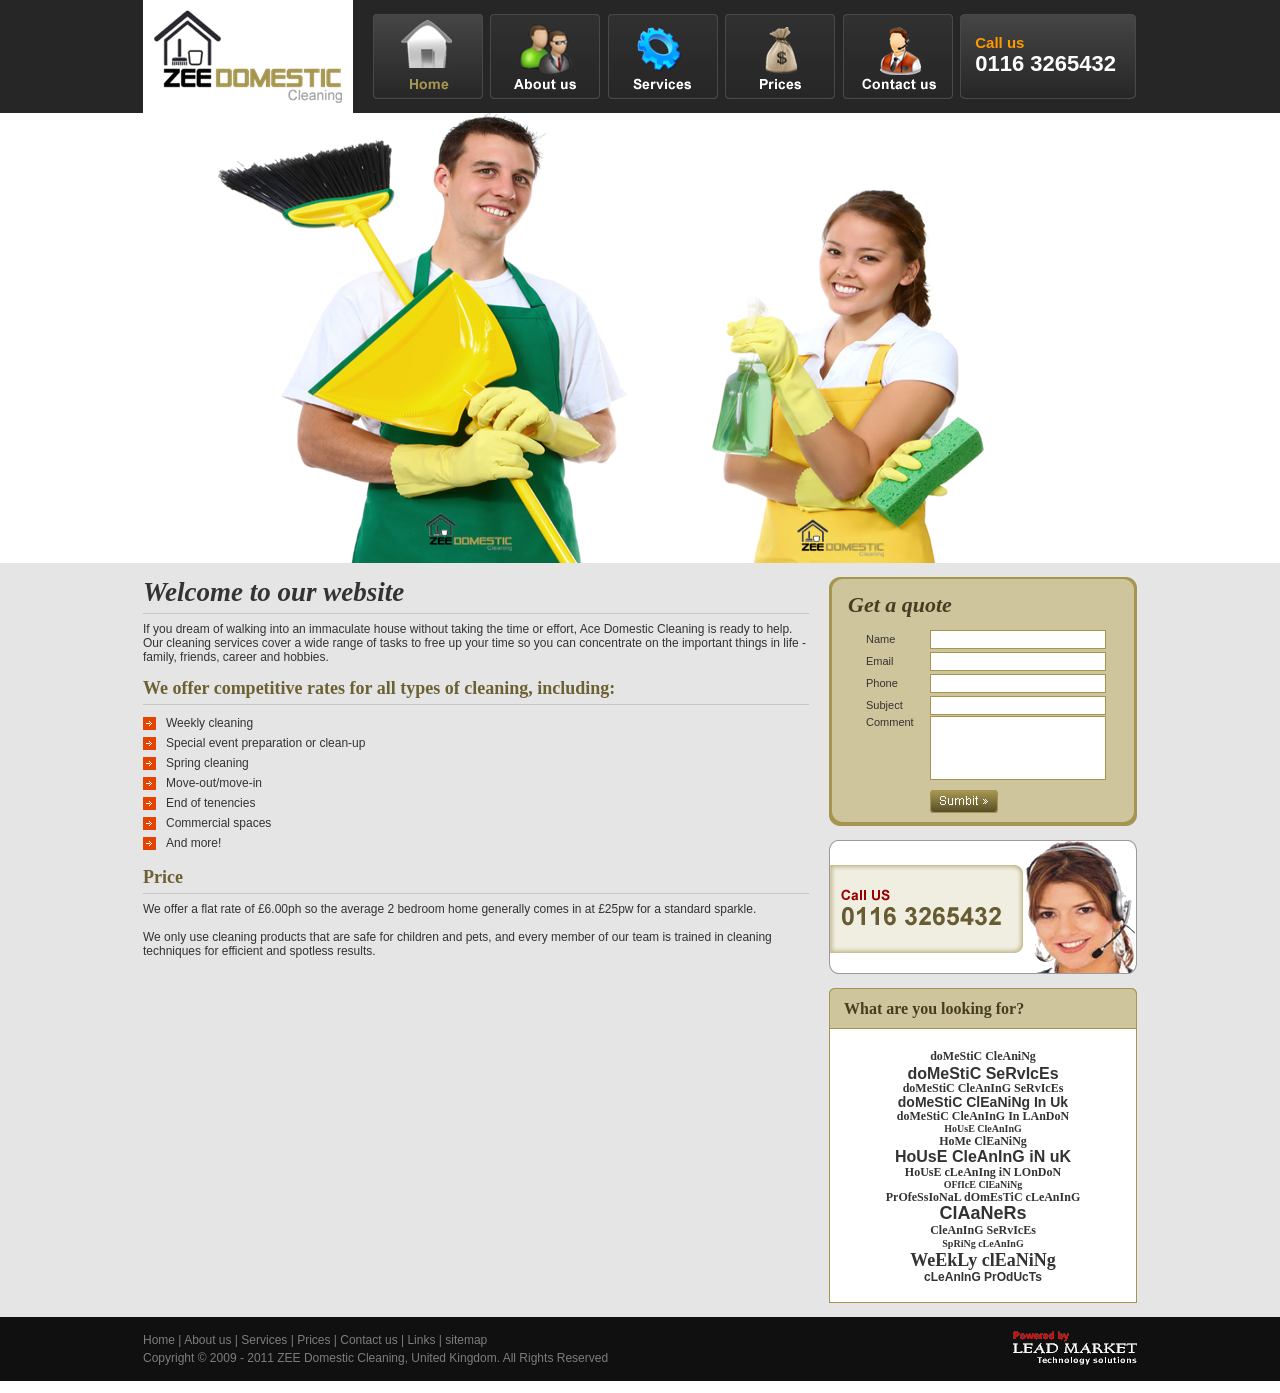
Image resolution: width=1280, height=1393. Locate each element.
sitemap (466, 1352)
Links (421, 1352)
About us (207, 1352)
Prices (313, 1352)
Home (159, 1352)
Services (264, 1352)
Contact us (368, 1352)
